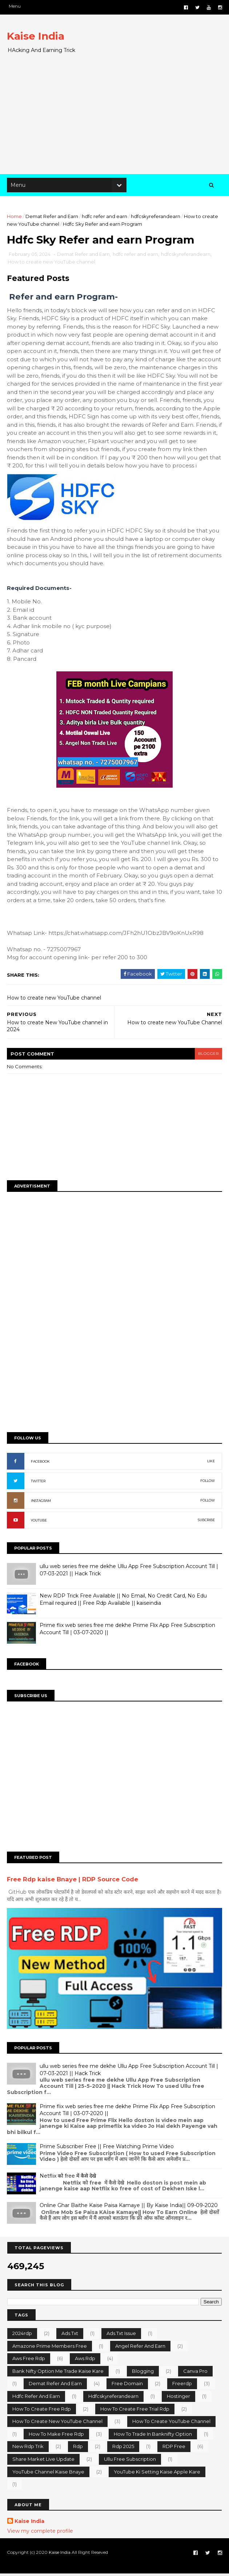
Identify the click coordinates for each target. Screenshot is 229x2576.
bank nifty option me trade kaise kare (58, 2373)
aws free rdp (28, 2360)
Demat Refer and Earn (52, 218)
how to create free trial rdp (134, 2411)
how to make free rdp (56, 2436)
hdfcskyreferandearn (156, 218)
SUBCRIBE (205, 1523)
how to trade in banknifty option (153, 2436)
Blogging (143, 2373)
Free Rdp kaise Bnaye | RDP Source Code (72, 1881)
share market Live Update (43, 2461)
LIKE (210, 1464)
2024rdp (22, 2335)
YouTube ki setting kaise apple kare (157, 2474)
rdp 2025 (123, 2449)
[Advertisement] (114, 117)
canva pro (195, 2373)
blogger (207, 1056)
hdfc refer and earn (105, 218)
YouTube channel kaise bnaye (48, 2474)
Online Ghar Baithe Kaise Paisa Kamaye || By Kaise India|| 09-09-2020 (129, 2207)
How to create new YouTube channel (52, 265)
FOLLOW (207, 1484)
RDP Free (173, 2449)
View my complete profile (40, 2533)
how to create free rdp (41, 2411)
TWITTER (38, 1484)
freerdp (182, 2386)
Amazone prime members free (49, 2348)
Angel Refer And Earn (140, 2348)
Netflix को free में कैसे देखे (68, 2178)
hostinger (178, 2398)
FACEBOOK (40, 1465)
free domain (127, 2386)
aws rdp (85, 2360)
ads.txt (69, 2335)
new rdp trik (28, 2449)
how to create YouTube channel (171, 2423)
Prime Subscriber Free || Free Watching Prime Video (107, 2148)
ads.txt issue (121, 2335)
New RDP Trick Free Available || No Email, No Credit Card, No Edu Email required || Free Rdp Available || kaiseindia (123, 1603)
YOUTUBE (39, 1524)
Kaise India (36, 36)
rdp (78, 2449)
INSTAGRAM (41, 1504)
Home (14, 218)
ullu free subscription (130, 2461)
